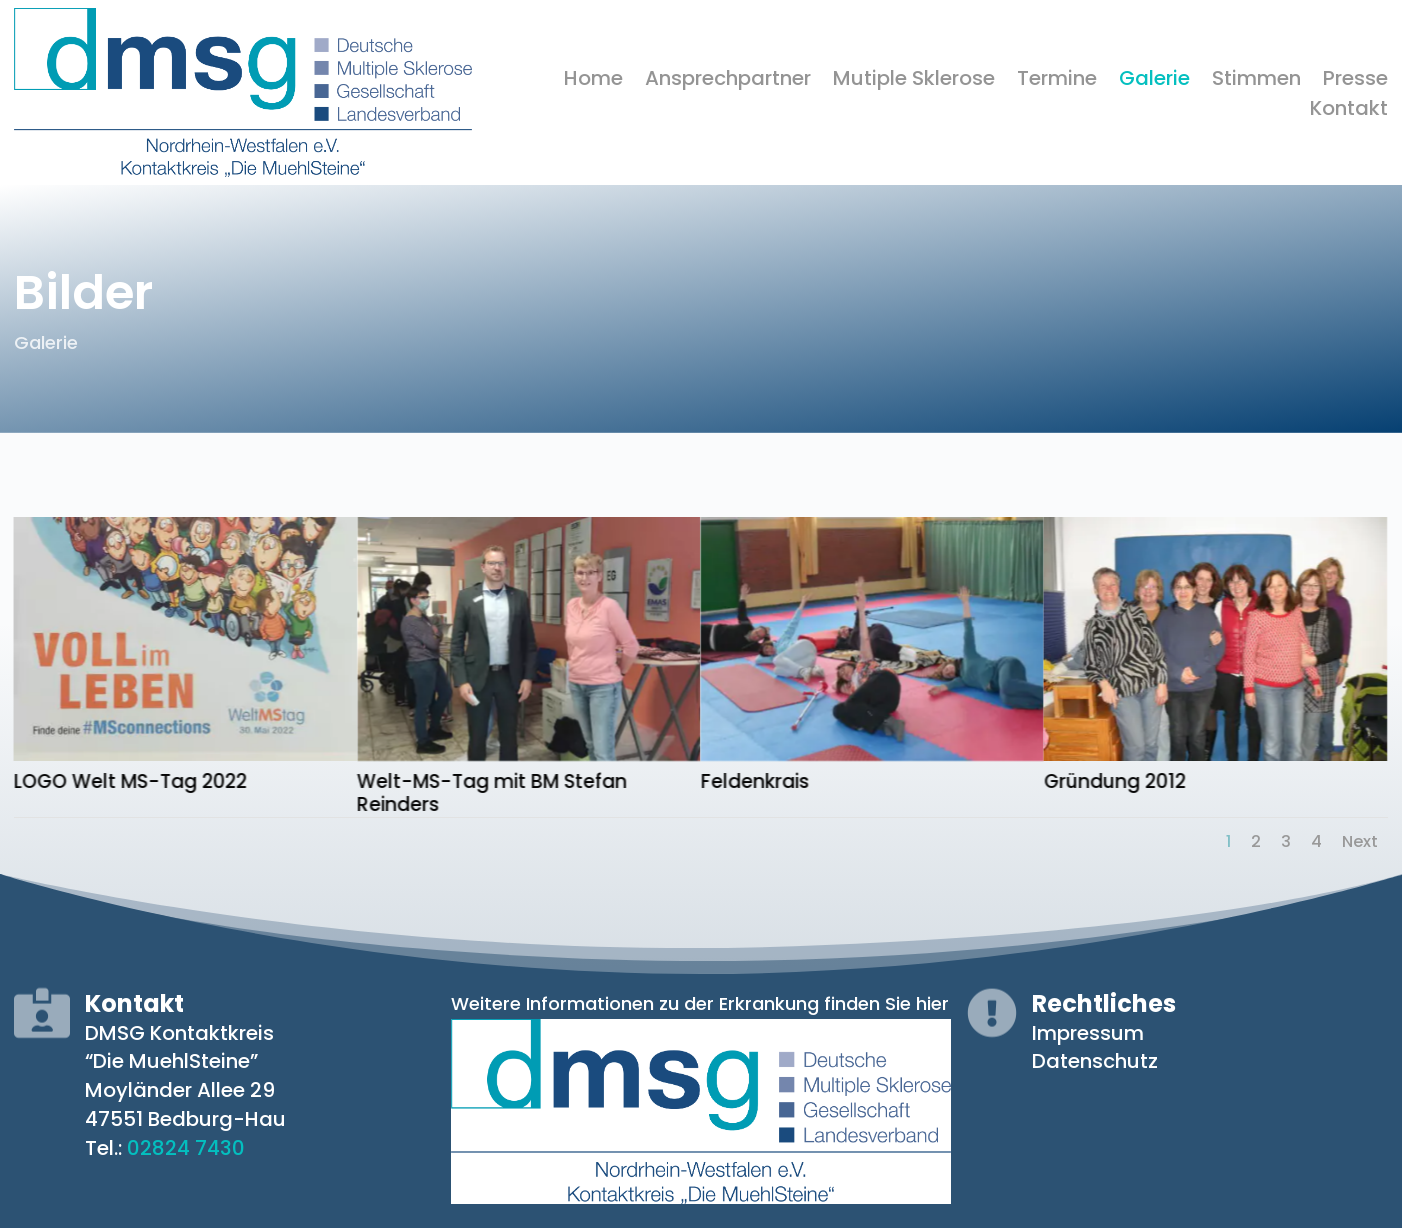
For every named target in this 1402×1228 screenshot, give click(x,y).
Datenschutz (1095, 1061)
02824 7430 (186, 1148)
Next (1360, 841)
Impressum (1088, 1033)
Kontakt (1349, 111)
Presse (1355, 81)
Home (593, 81)
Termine (1057, 81)
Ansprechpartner (728, 81)
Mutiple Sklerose (914, 81)
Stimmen (1256, 81)
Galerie (1154, 81)
